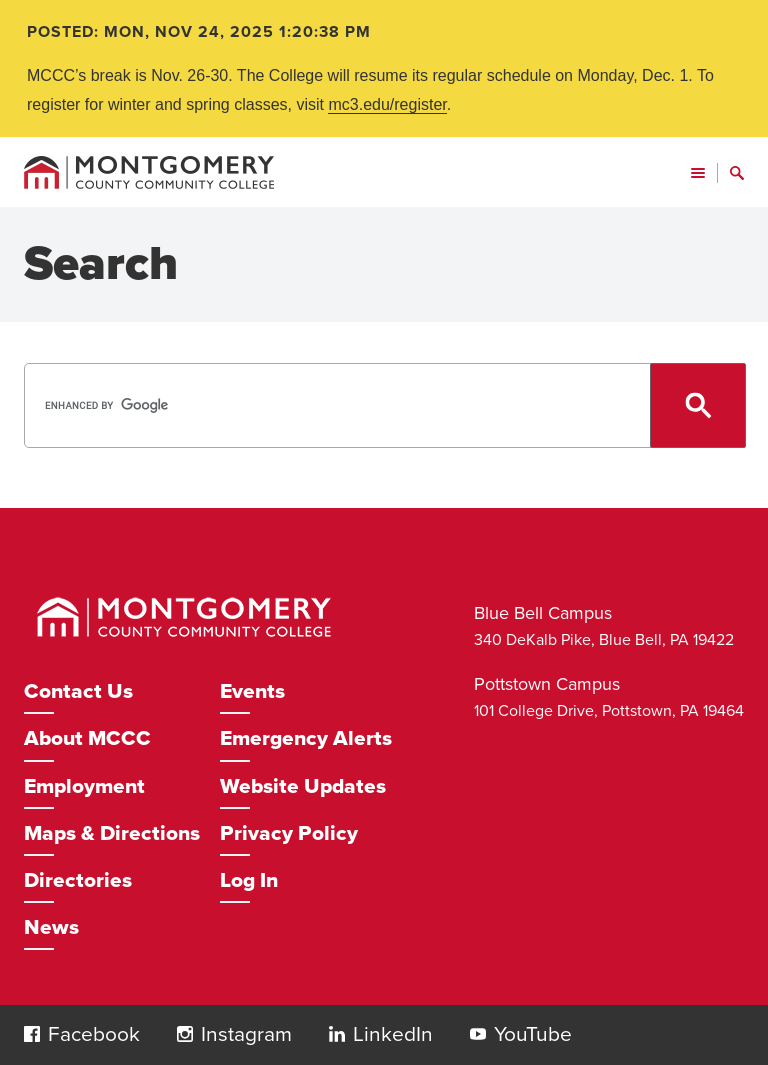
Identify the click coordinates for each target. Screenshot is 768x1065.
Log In (249, 880)
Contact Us (78, 691)
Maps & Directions (112, 833)
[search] (382, 405)
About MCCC (87, 738)
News (51, 927)
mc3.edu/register (387, 104)
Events (252, 691)
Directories (78, 880)
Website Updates (303, 786)
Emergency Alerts (306, 738)
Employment (84, 786)
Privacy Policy (289, 833)
